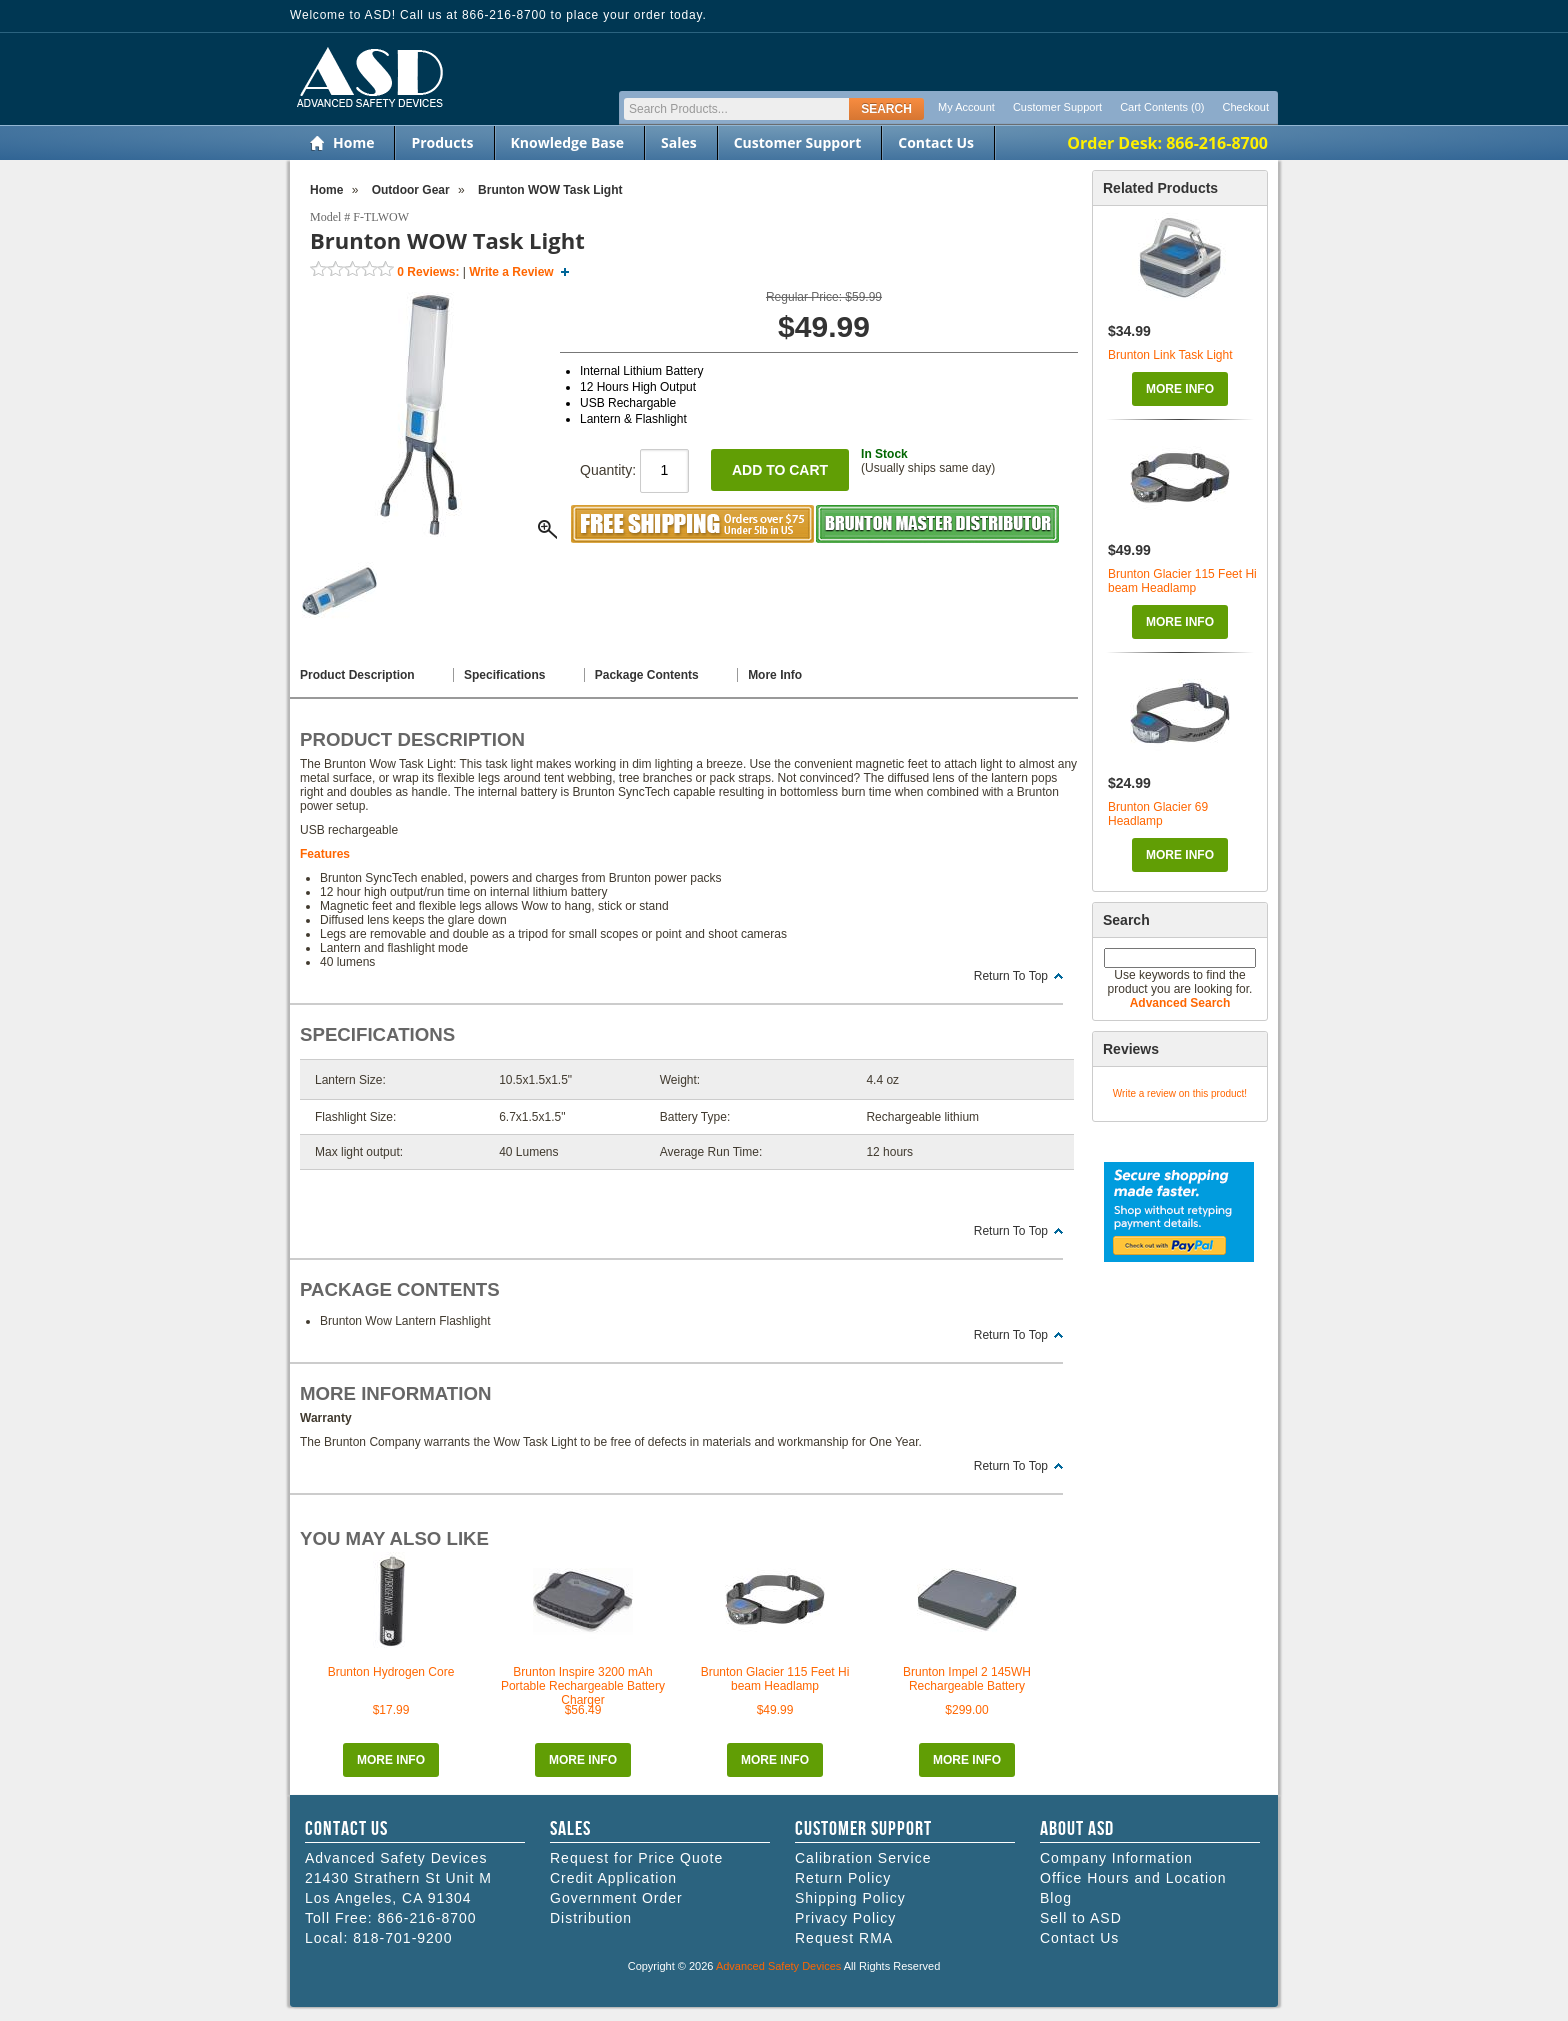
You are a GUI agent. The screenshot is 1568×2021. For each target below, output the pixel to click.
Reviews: (428, 272)
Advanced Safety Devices (778, 1966)
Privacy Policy (845, 1918)
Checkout (1246, 107)
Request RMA (844, 1938)
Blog (1056, 1898)
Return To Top (1011, 976)
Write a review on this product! (1180, 1093)
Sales (679, 142)
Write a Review (511, 272)
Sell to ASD (1081, 1918)
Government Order (616, 1898)
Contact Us (936, 142)
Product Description (357, 675)
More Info (1180, 389)
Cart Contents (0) (1162, 107)
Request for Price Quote (636, 1858)
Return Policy (843, 1878)
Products (442, 142)
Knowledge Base (567, 142)
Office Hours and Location (1133, 1878)
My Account (966, 107)
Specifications (504, 675)
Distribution (591, 1918)
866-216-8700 (426, 1918)
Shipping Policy (850, 1898)
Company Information (1116, 1858)
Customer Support (1057, 107)
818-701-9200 (402, 1938)
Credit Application (613, 1878)
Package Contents (647, 675)
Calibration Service (863, 1858)
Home (353, 142)
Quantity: (634, 470)
